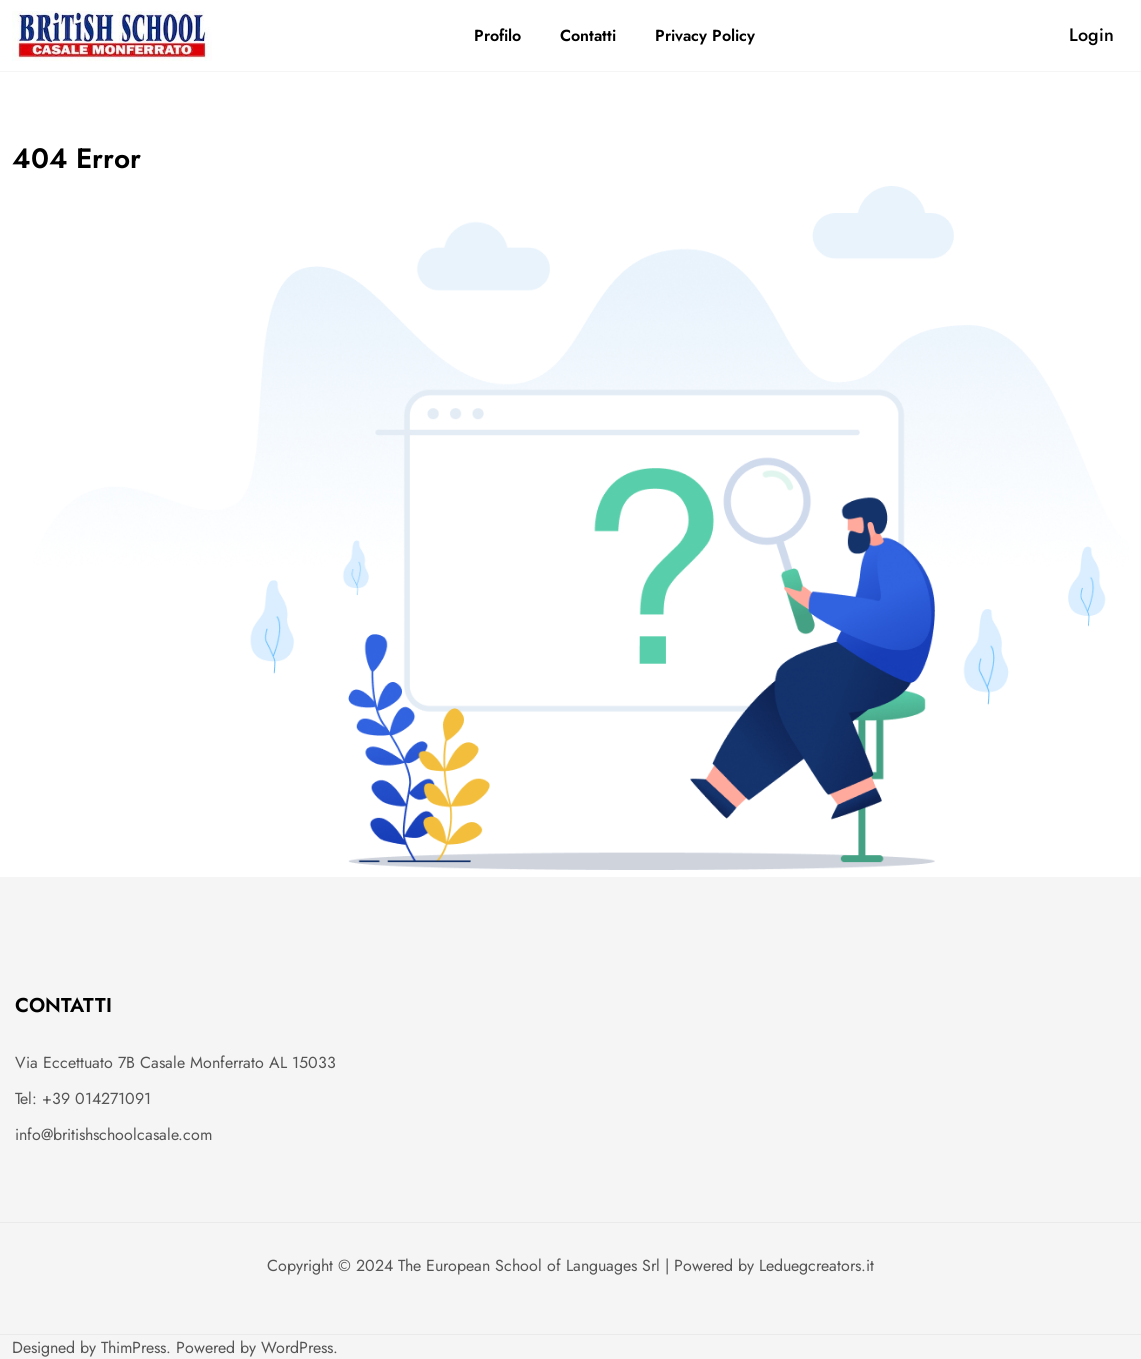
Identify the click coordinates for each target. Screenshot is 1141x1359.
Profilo (497, 35)
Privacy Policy (705, 35)
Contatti (588, 35)
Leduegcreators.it (816, 1265)
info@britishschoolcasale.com (113, 1134)
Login (1091, 35)
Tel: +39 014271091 (83, 1098)
